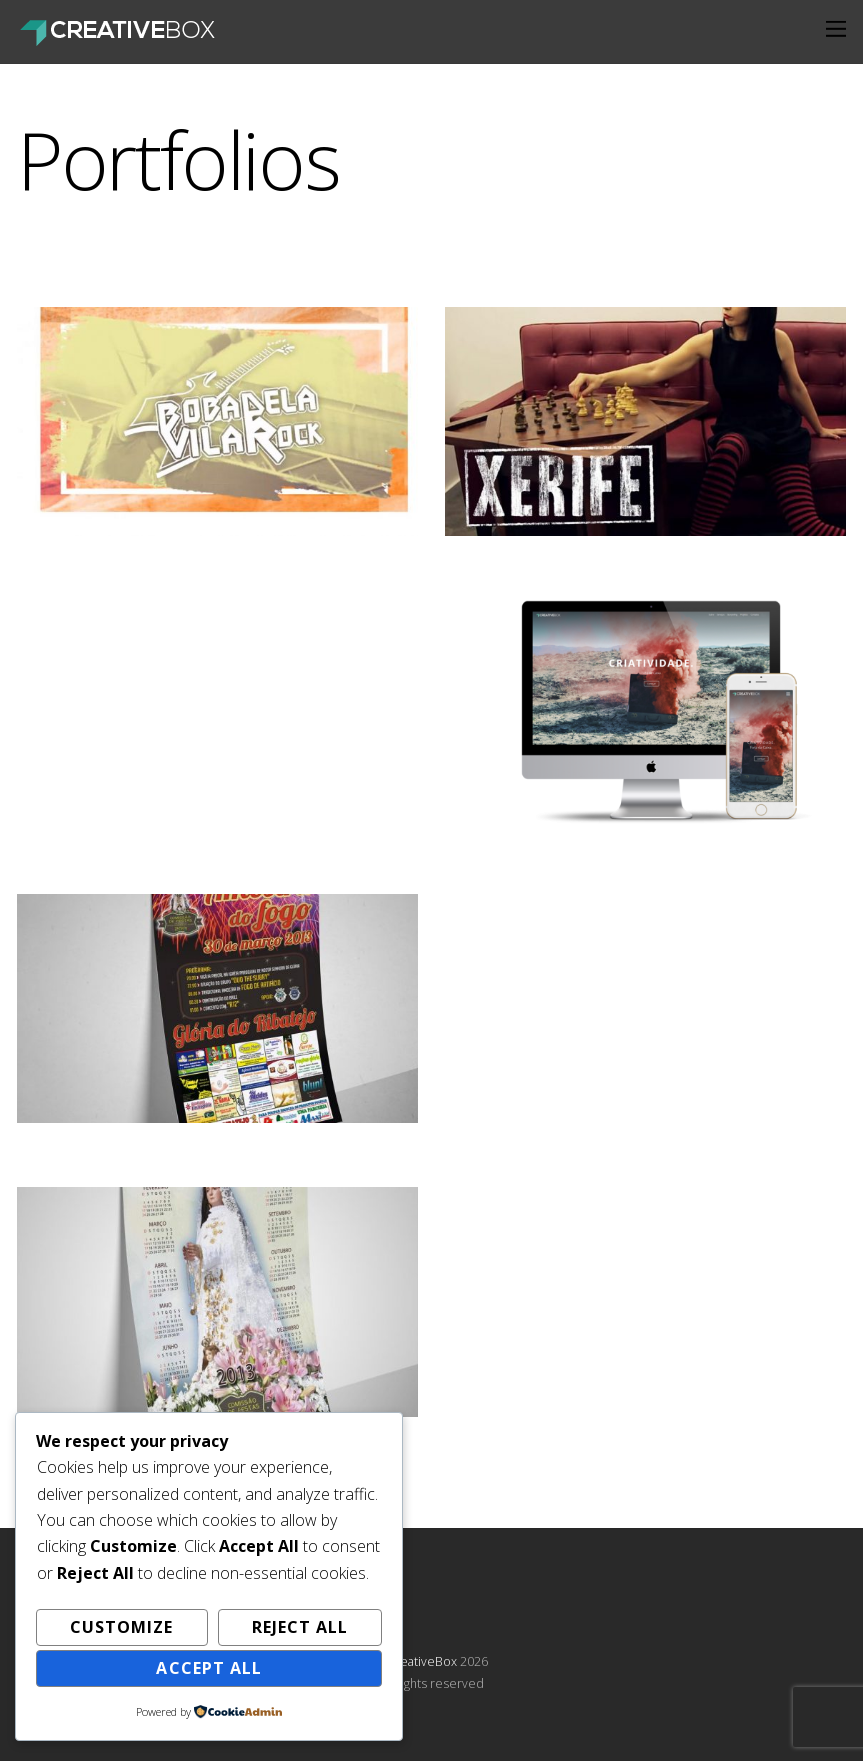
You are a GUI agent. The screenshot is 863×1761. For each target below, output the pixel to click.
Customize (121, 1627)
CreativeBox (422, 1661)
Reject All (300, 1627)
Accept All (208, 1668)
